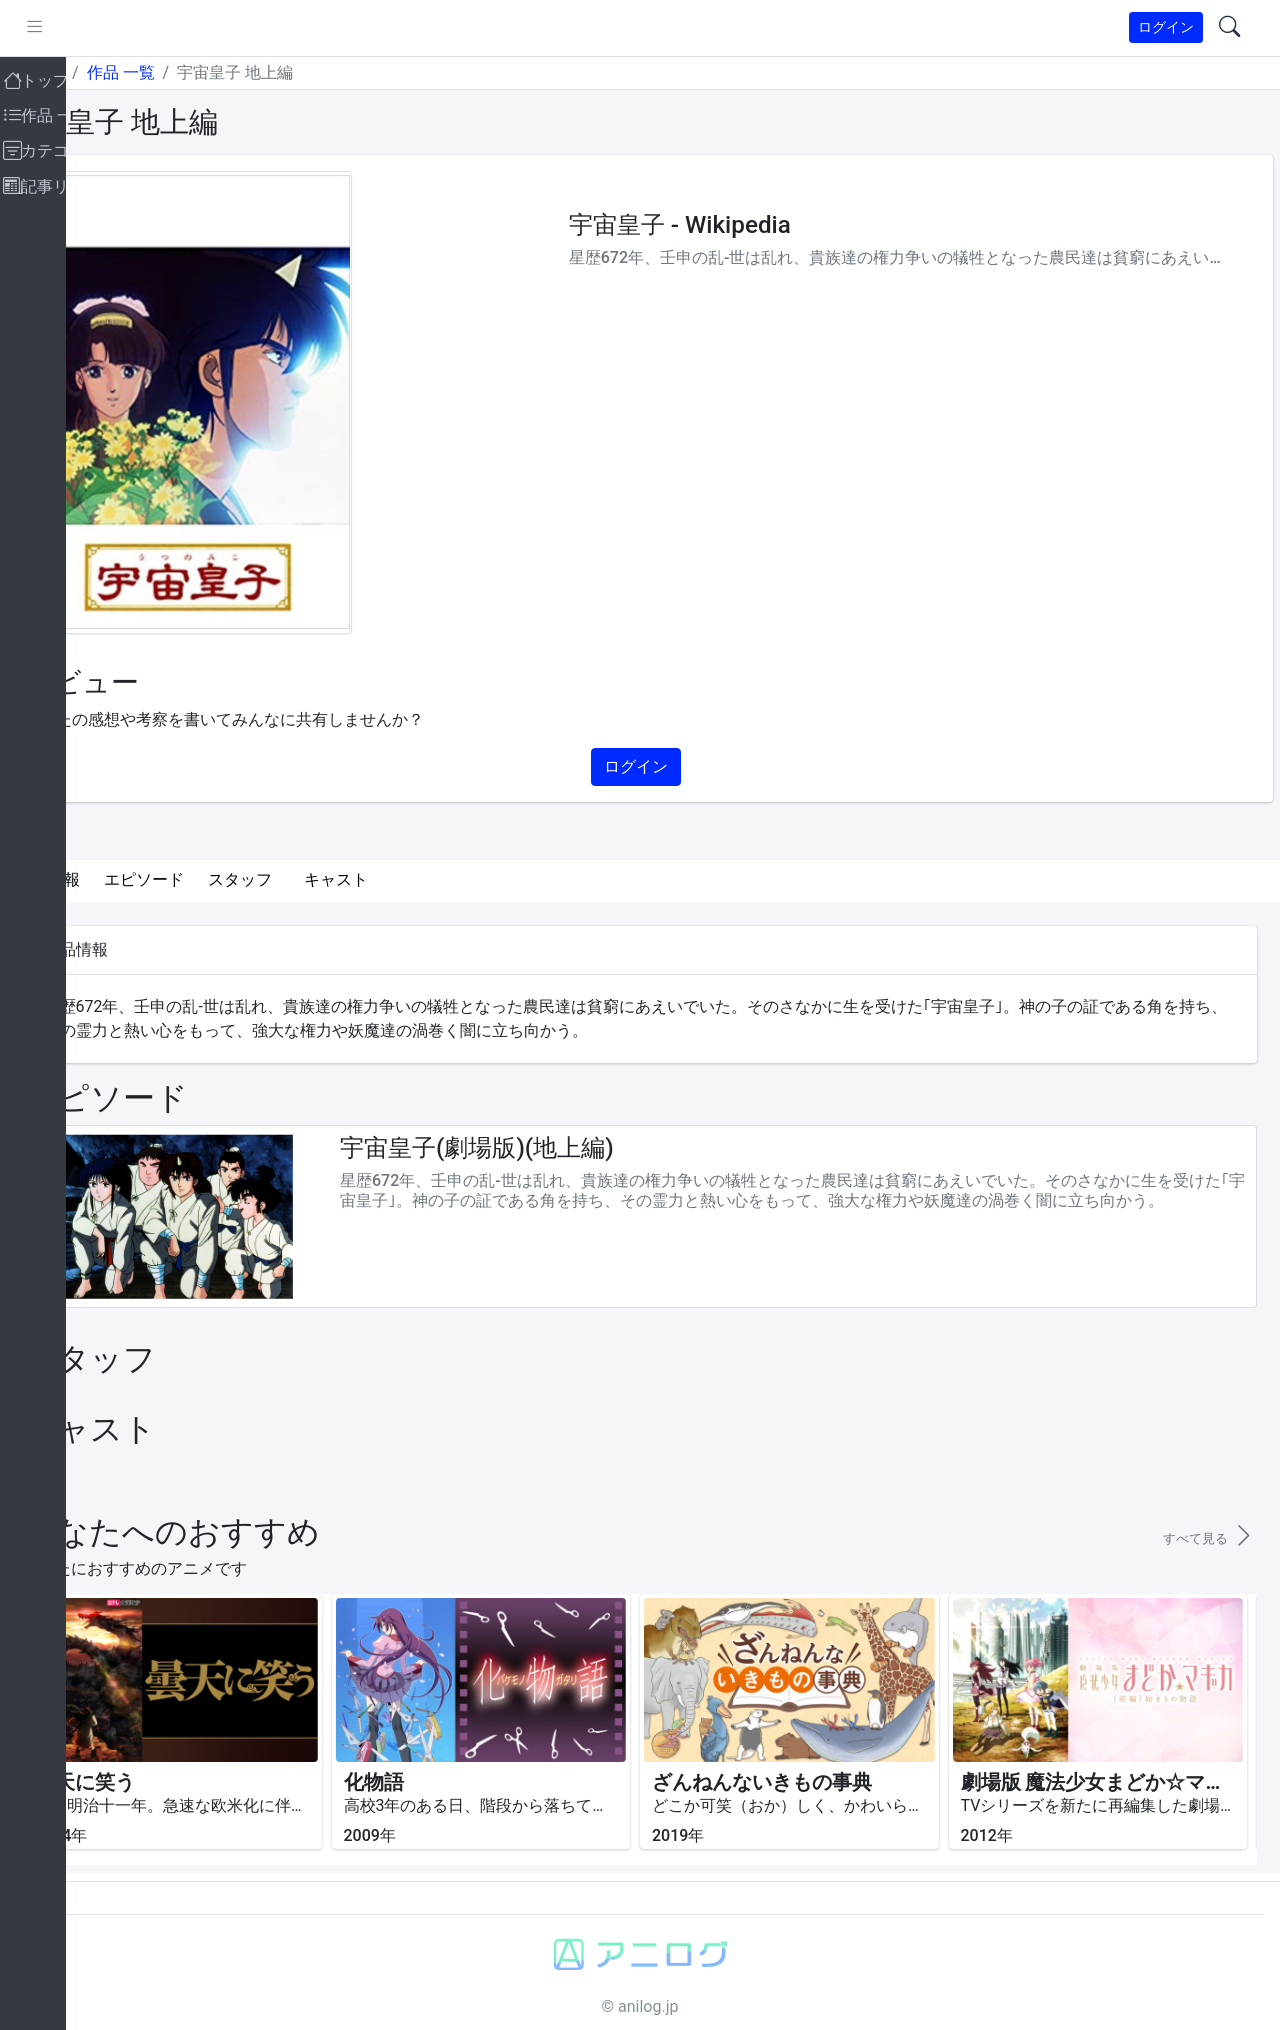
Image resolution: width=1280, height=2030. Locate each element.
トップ (114, 72)
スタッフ (314, 879)
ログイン (1166, 27)
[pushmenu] (108, 28)
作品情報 (122, 879)
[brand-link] (37, 28)
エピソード (218, 879)
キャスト (410, 879)
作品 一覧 (194, 72)
